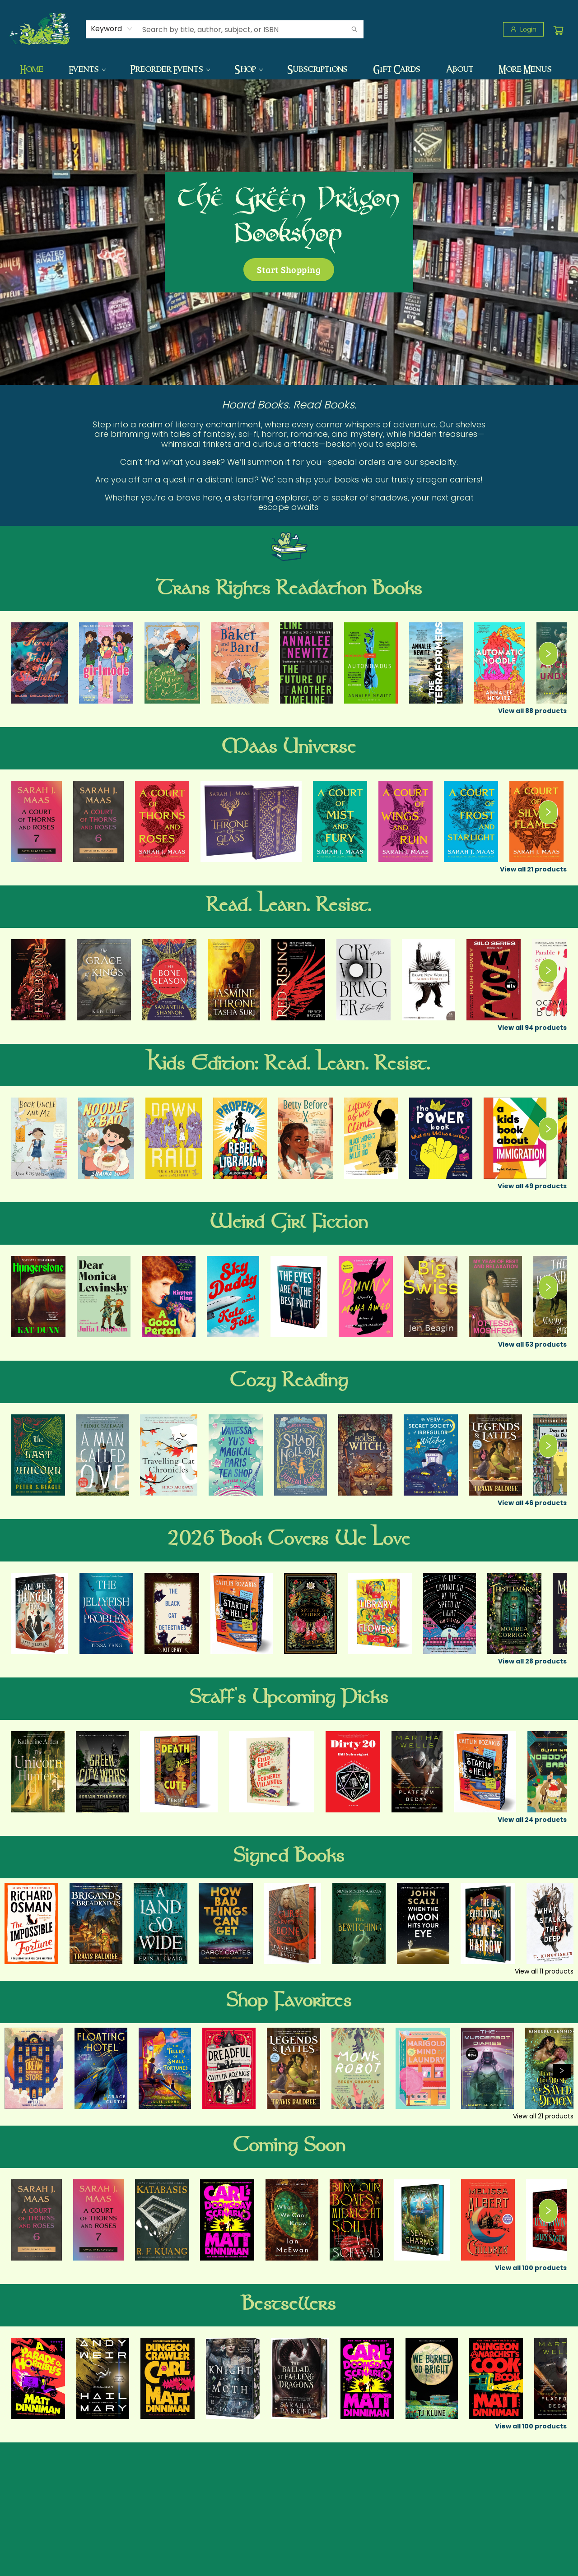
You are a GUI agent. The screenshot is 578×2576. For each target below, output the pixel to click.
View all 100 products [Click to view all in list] (531, 2267)
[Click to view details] (39, 663)
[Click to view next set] (548, 654)
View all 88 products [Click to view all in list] (532, 710)
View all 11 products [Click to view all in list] (544, 1971)
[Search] (354, 29)
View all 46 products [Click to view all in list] (532, 1502)
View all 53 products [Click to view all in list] (532, 1344)
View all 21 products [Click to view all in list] (533, 869)
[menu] (289, 69)
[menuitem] (31, 69)
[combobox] (112, 28)
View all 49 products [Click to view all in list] (532, 1186)
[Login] (523, 29)
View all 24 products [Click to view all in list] (532, 1819)
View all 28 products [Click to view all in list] (532, 1661)
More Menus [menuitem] (525, 69)
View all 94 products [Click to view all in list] (532, 1027)
